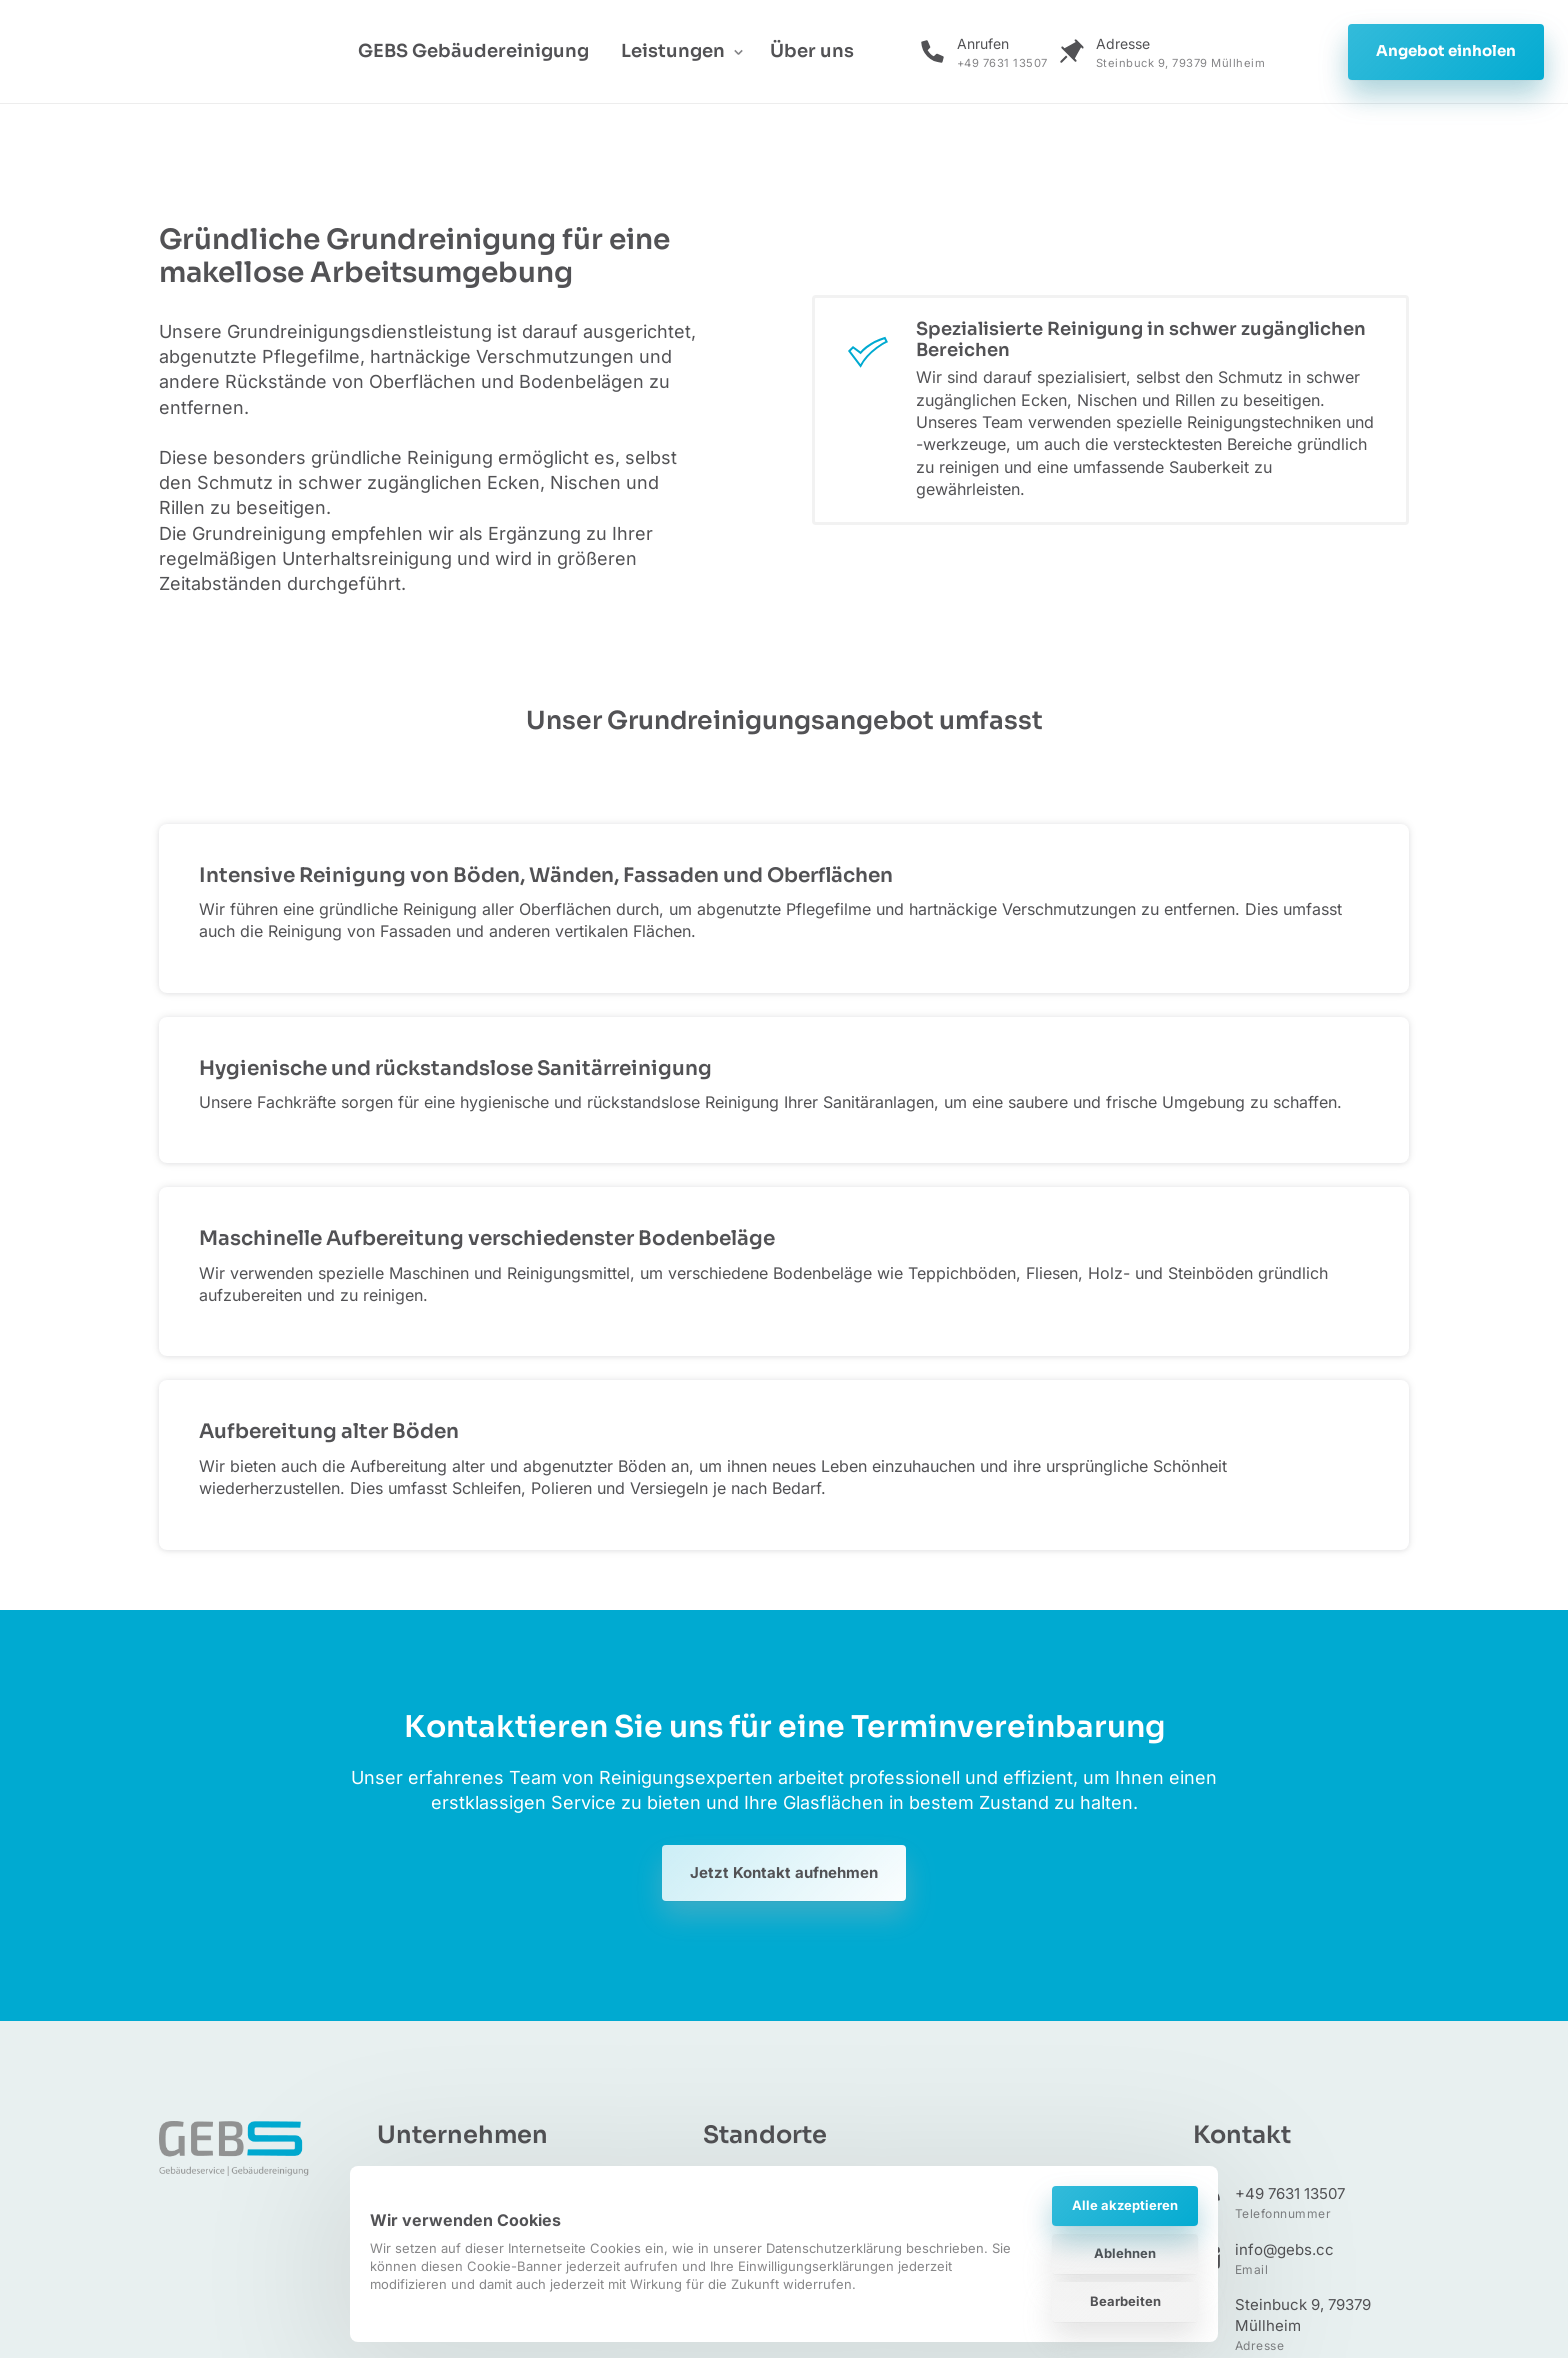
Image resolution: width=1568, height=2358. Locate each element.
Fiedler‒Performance (1313, 2170)
